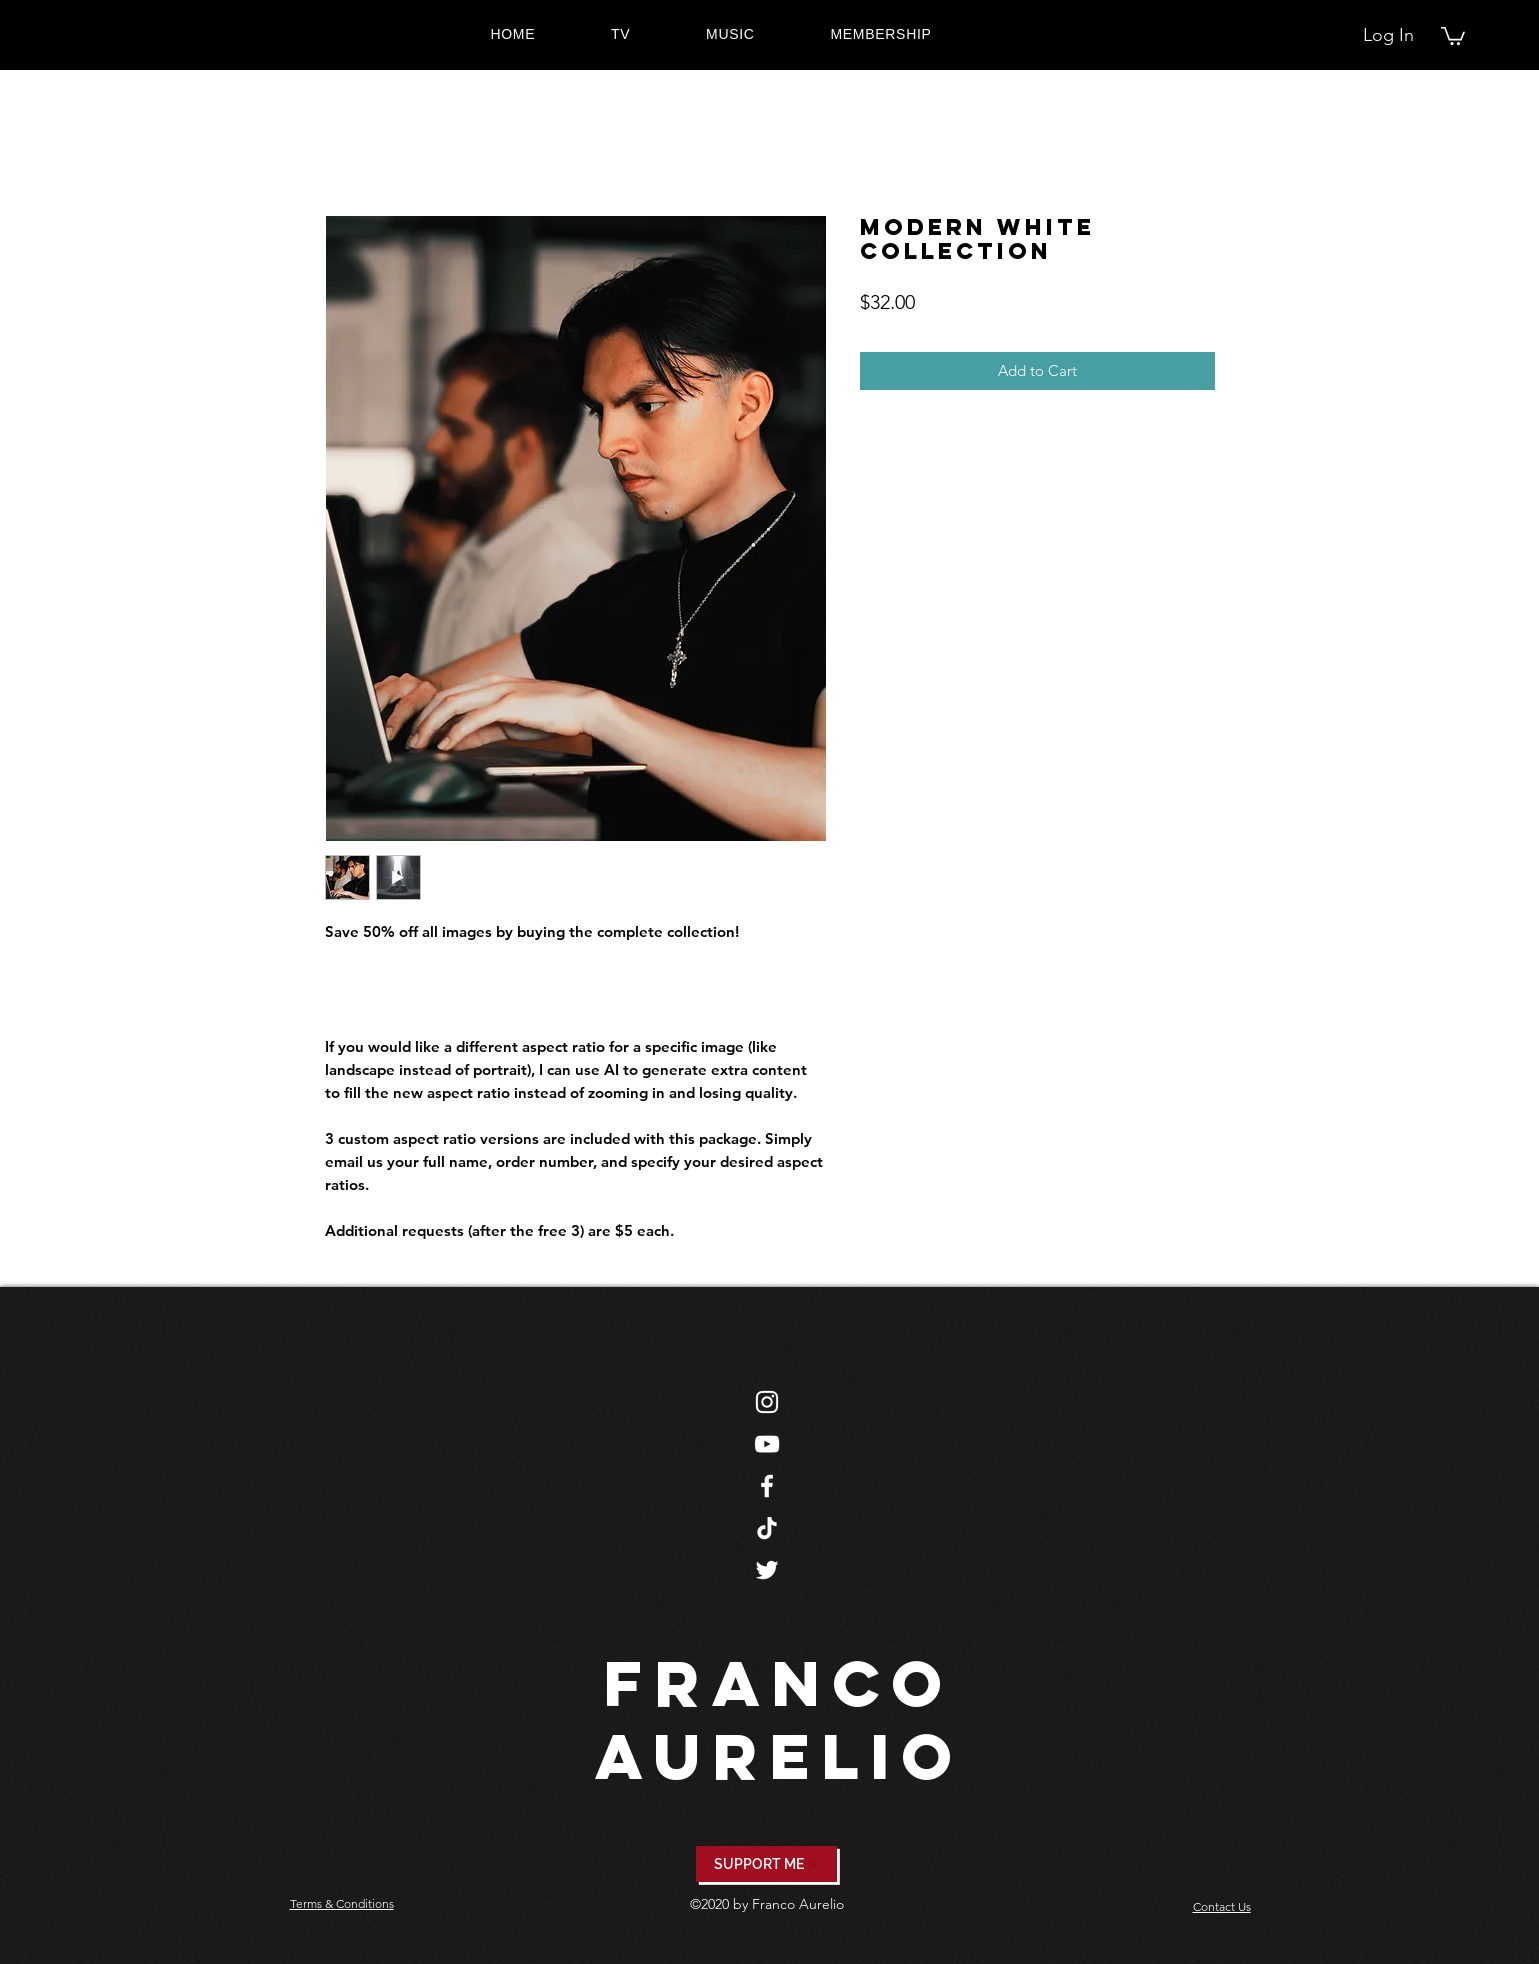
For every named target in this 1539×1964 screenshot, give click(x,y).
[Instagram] (767, 1402)
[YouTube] (767, 1444)
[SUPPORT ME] (766, 1864)
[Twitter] (767, 1570)
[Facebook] (767, 1486)
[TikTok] (767, 1528)
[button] (1453, 35)
